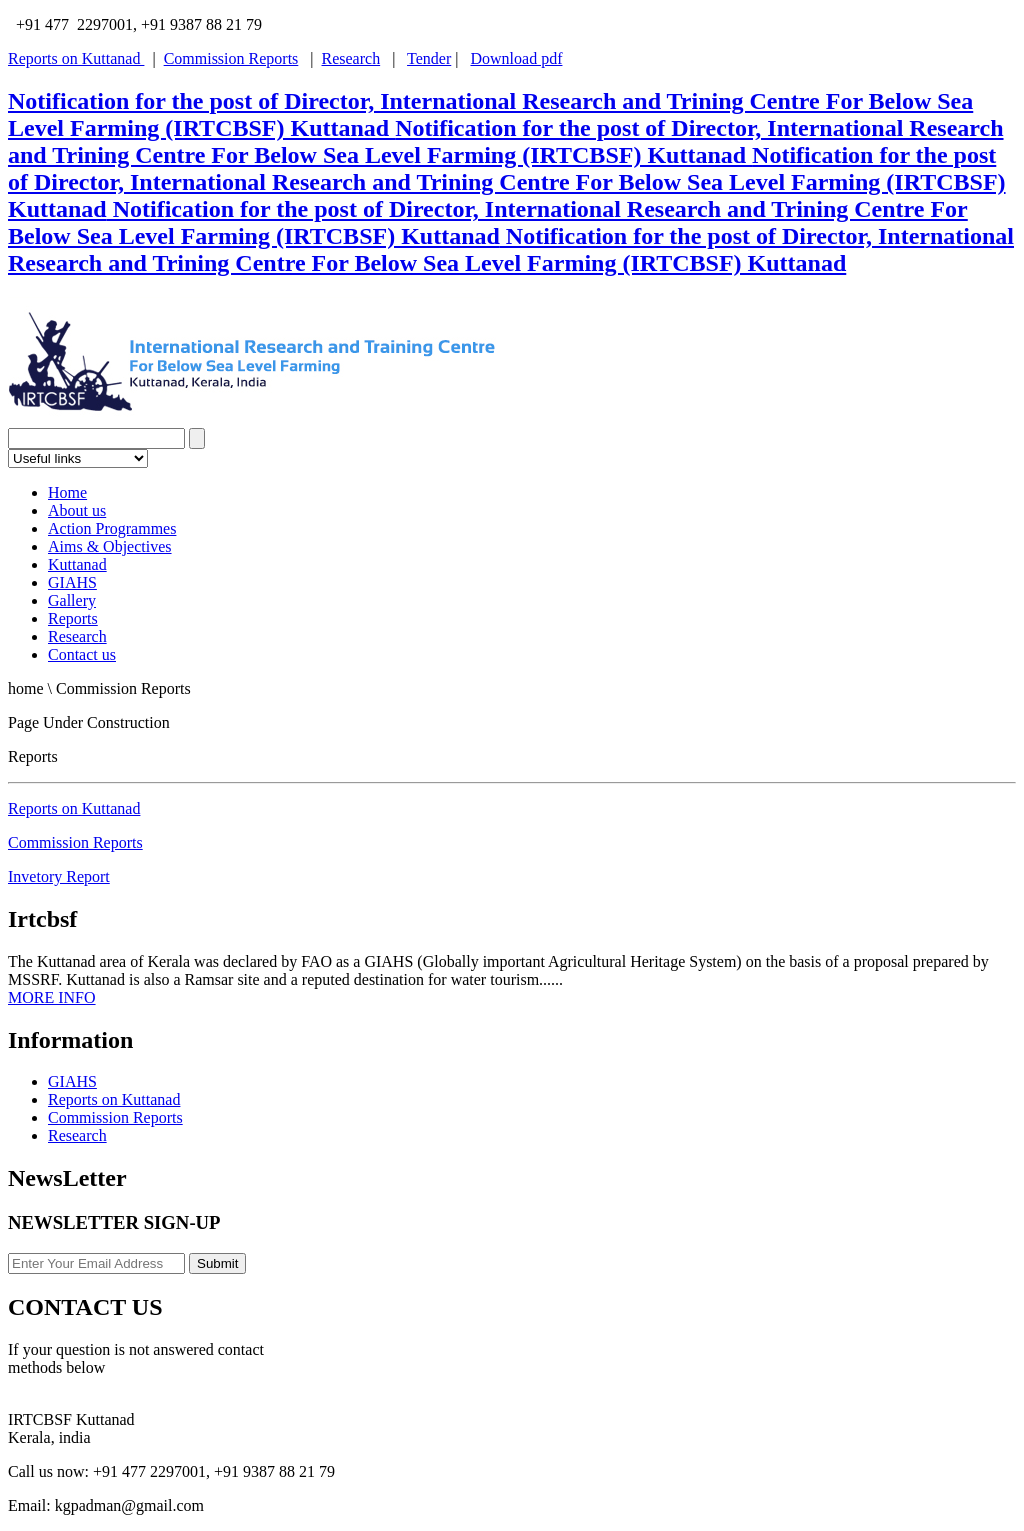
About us (77, 510)
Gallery (72, 600)
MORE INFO (52, 997)
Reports (73, 618)
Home (67, 492)
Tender (429, 58)
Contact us (82, 654)
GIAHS (72, 582)
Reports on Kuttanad (76, 58)
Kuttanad (77, 564)
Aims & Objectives (110, 546)
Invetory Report (59, 876)
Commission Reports (231, 58)
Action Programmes (112, 528)
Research (351, 58)
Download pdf (516, 58)
